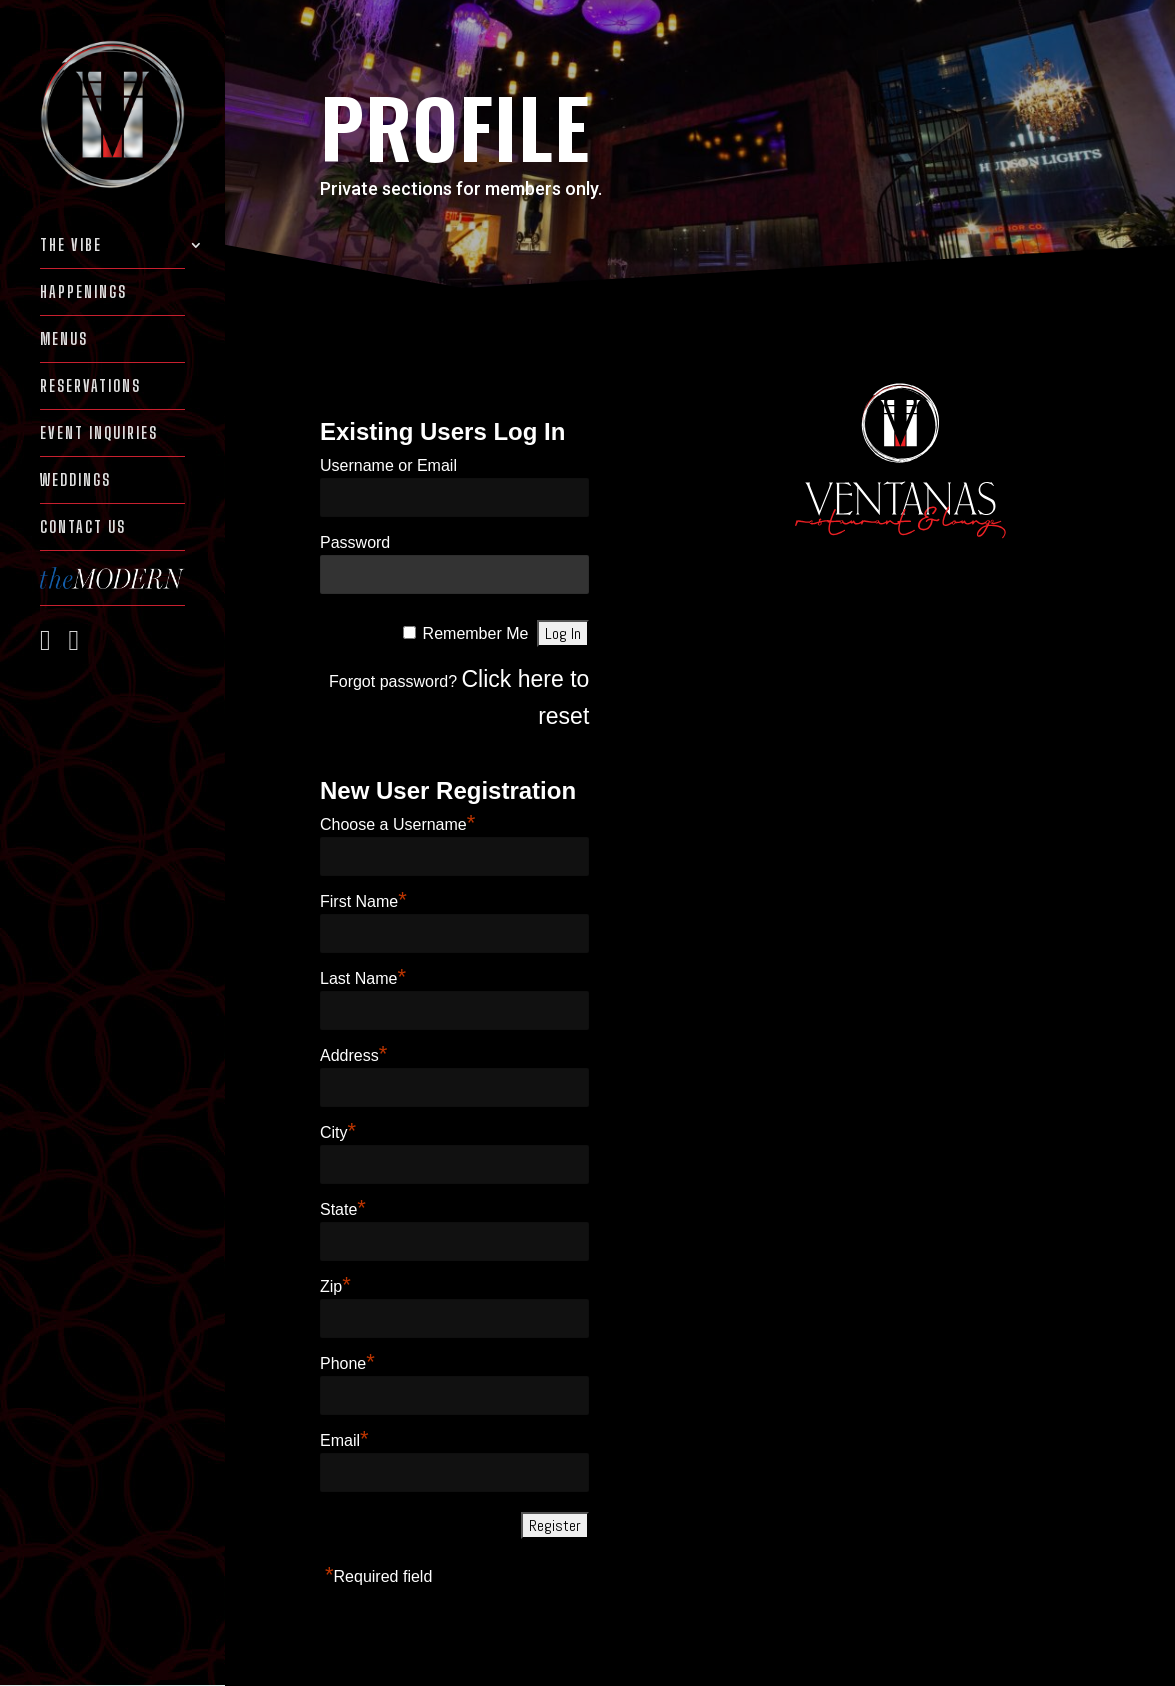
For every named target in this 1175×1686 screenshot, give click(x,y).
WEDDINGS (75, 481)
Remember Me (476, 633)
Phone (347, 1363)
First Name (363, 901)
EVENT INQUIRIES (99, 434)
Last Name (363, 978)
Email (344, 1440)
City (338, 1132)
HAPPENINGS (83, 293)
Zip (335, 1286)
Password (355, 542)
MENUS (64, 340)
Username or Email (388, 465)
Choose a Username (397, 824)
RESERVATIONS (90, 387)
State (343, 1209)
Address (353, 1055)
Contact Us (83, 528)
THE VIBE (71, 246)
